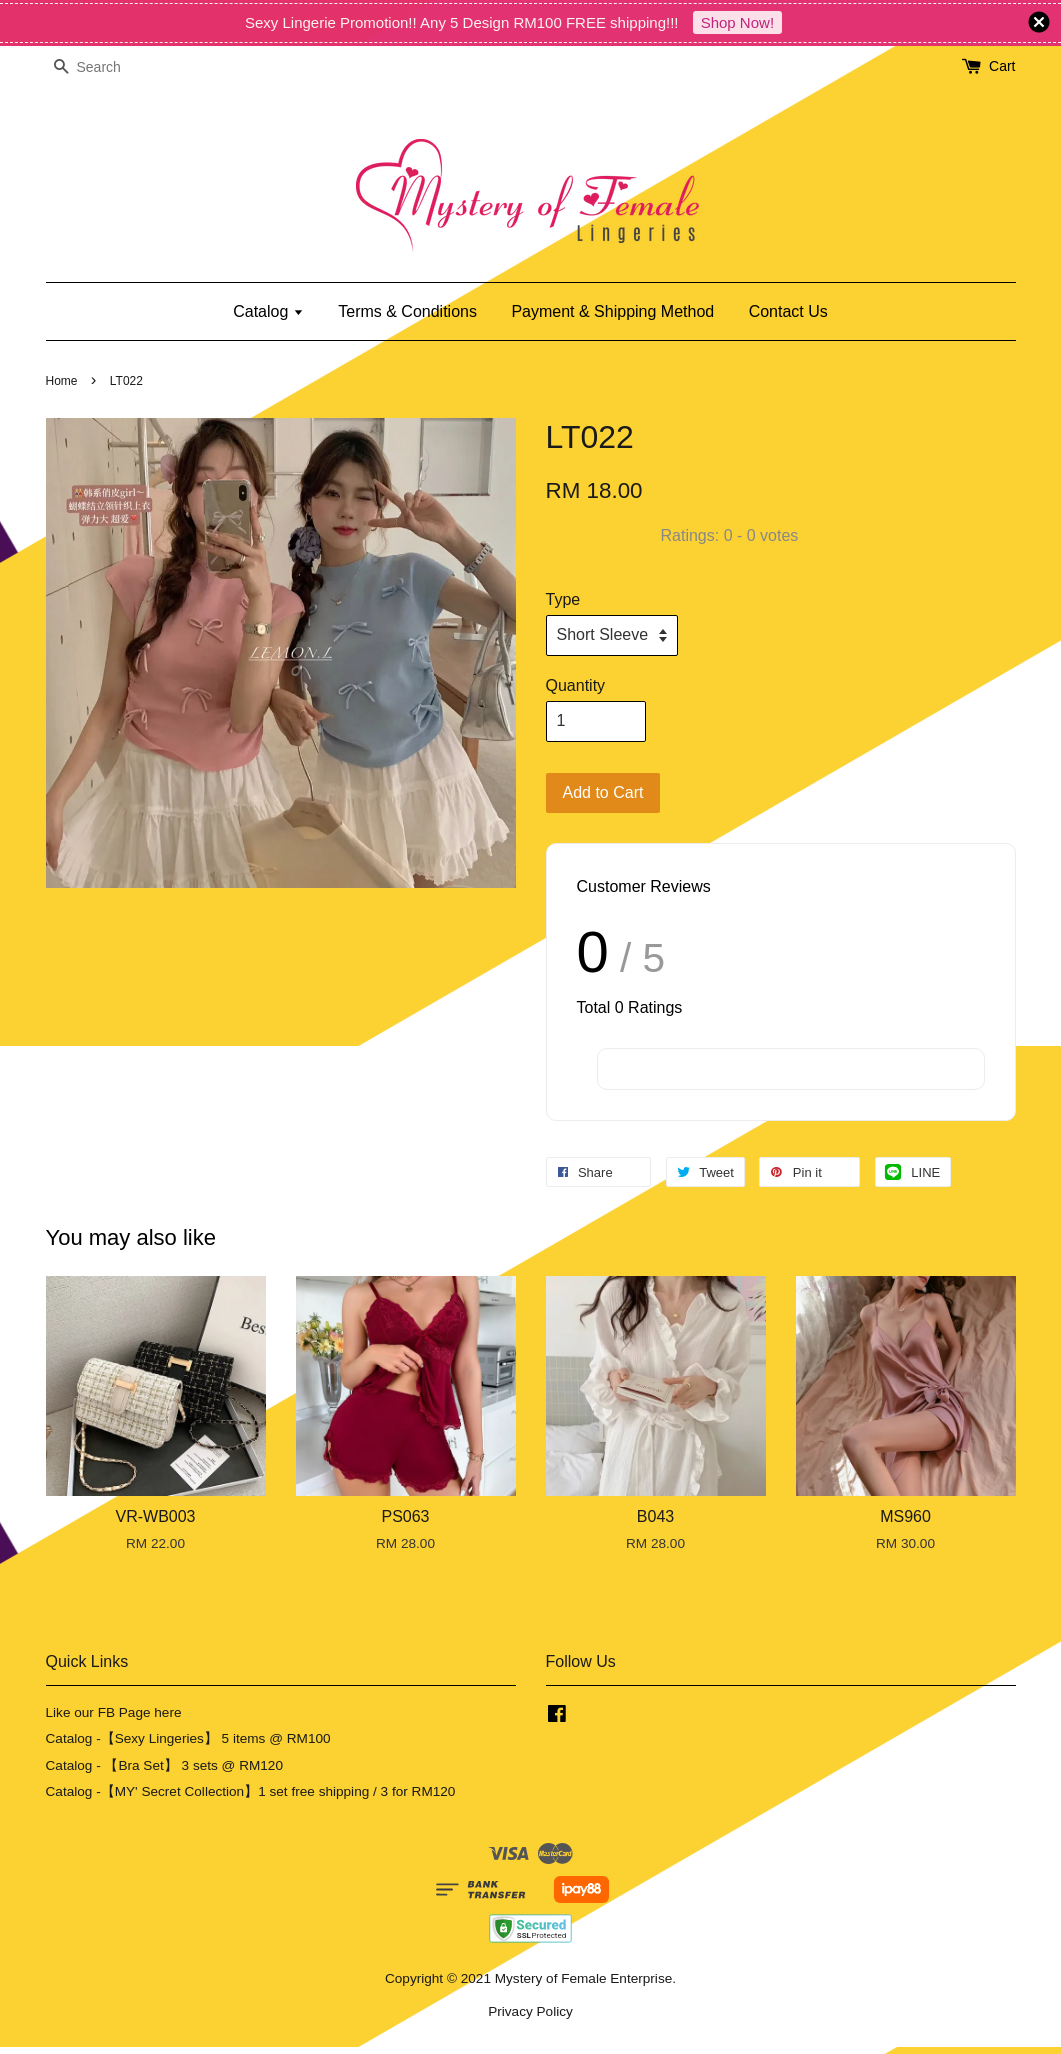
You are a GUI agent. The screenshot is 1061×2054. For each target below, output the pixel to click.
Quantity (576, 685)
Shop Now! (737, 22)
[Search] (106, 67)
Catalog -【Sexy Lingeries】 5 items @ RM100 (188, 1738)
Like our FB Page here (114, 1712)
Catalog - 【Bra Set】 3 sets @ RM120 (165, 1765)
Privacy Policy (530, 2011)
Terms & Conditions (407, 311)
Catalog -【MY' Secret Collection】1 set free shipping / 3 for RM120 (251, 1791)
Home (62, 381)
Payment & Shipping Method (612, 311)
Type (563, 599)
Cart (1002, 66)
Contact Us (788, 311)
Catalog (268, 311)
